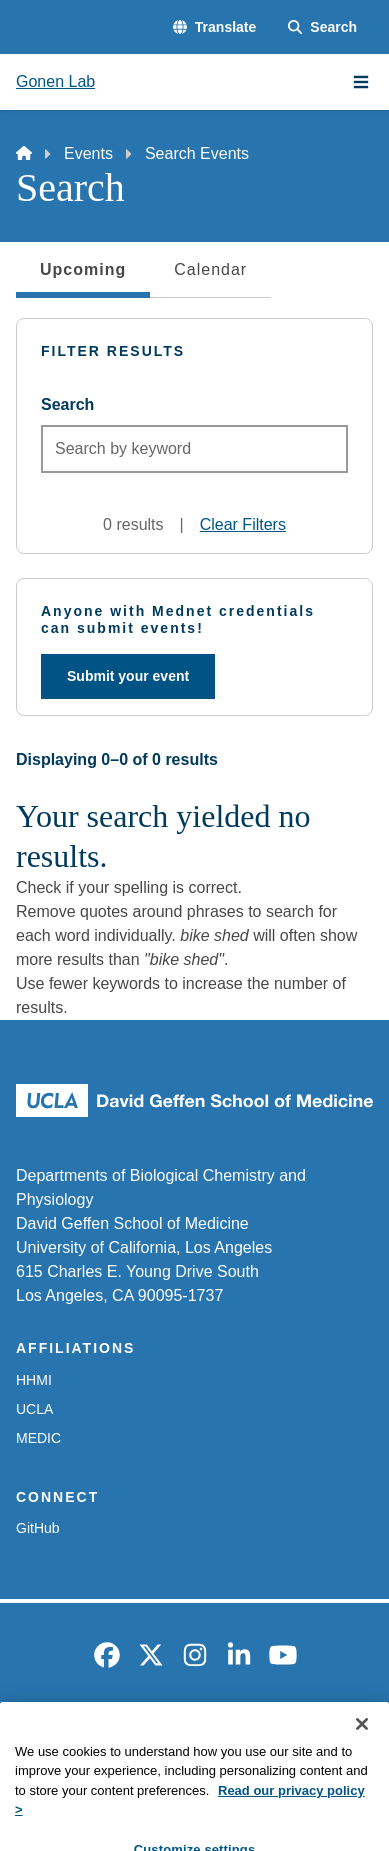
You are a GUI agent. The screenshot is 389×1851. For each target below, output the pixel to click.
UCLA (34, 1409)
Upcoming (83, 275)
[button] (214, 27)
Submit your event (128, 676)
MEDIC (38, 1438)
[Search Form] (322, 27)
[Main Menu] (361, 82)
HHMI (34, 1380)
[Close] (362, 1754)
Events (88, 153)
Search (67, 404)
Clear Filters (243, 524)
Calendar (210, 269)
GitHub (38, 1528)
